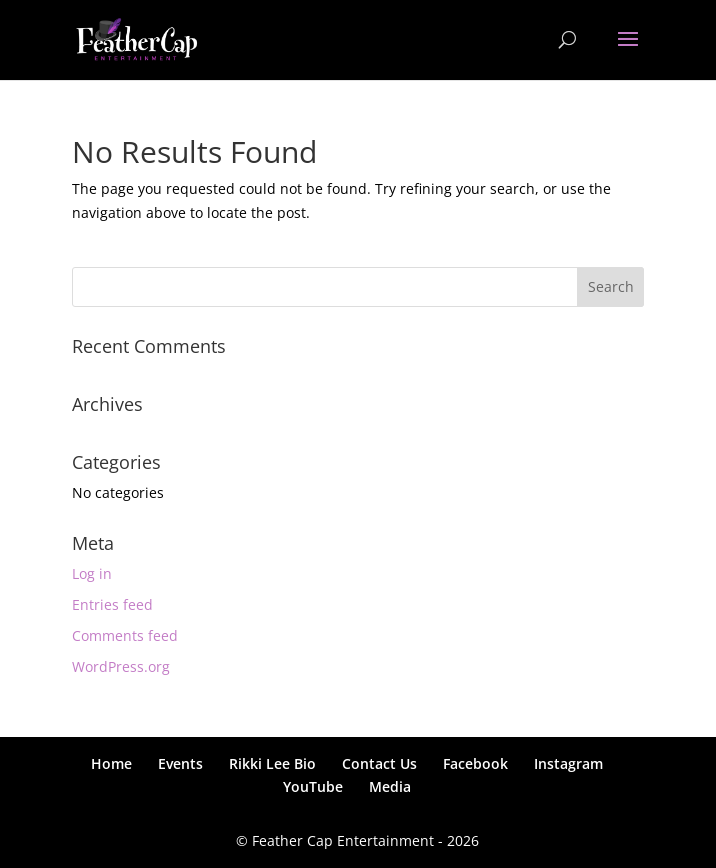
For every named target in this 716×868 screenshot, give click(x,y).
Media (390, 786)
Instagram (568, 763)
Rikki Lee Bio (272, 763)
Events (180, 763)
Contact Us (379, 763)
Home (111, 763)
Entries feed (112, 604)
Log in (92, 573)
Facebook (475, 763)
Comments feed (125, 635)
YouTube (313, 786)
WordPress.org (121, 666)
